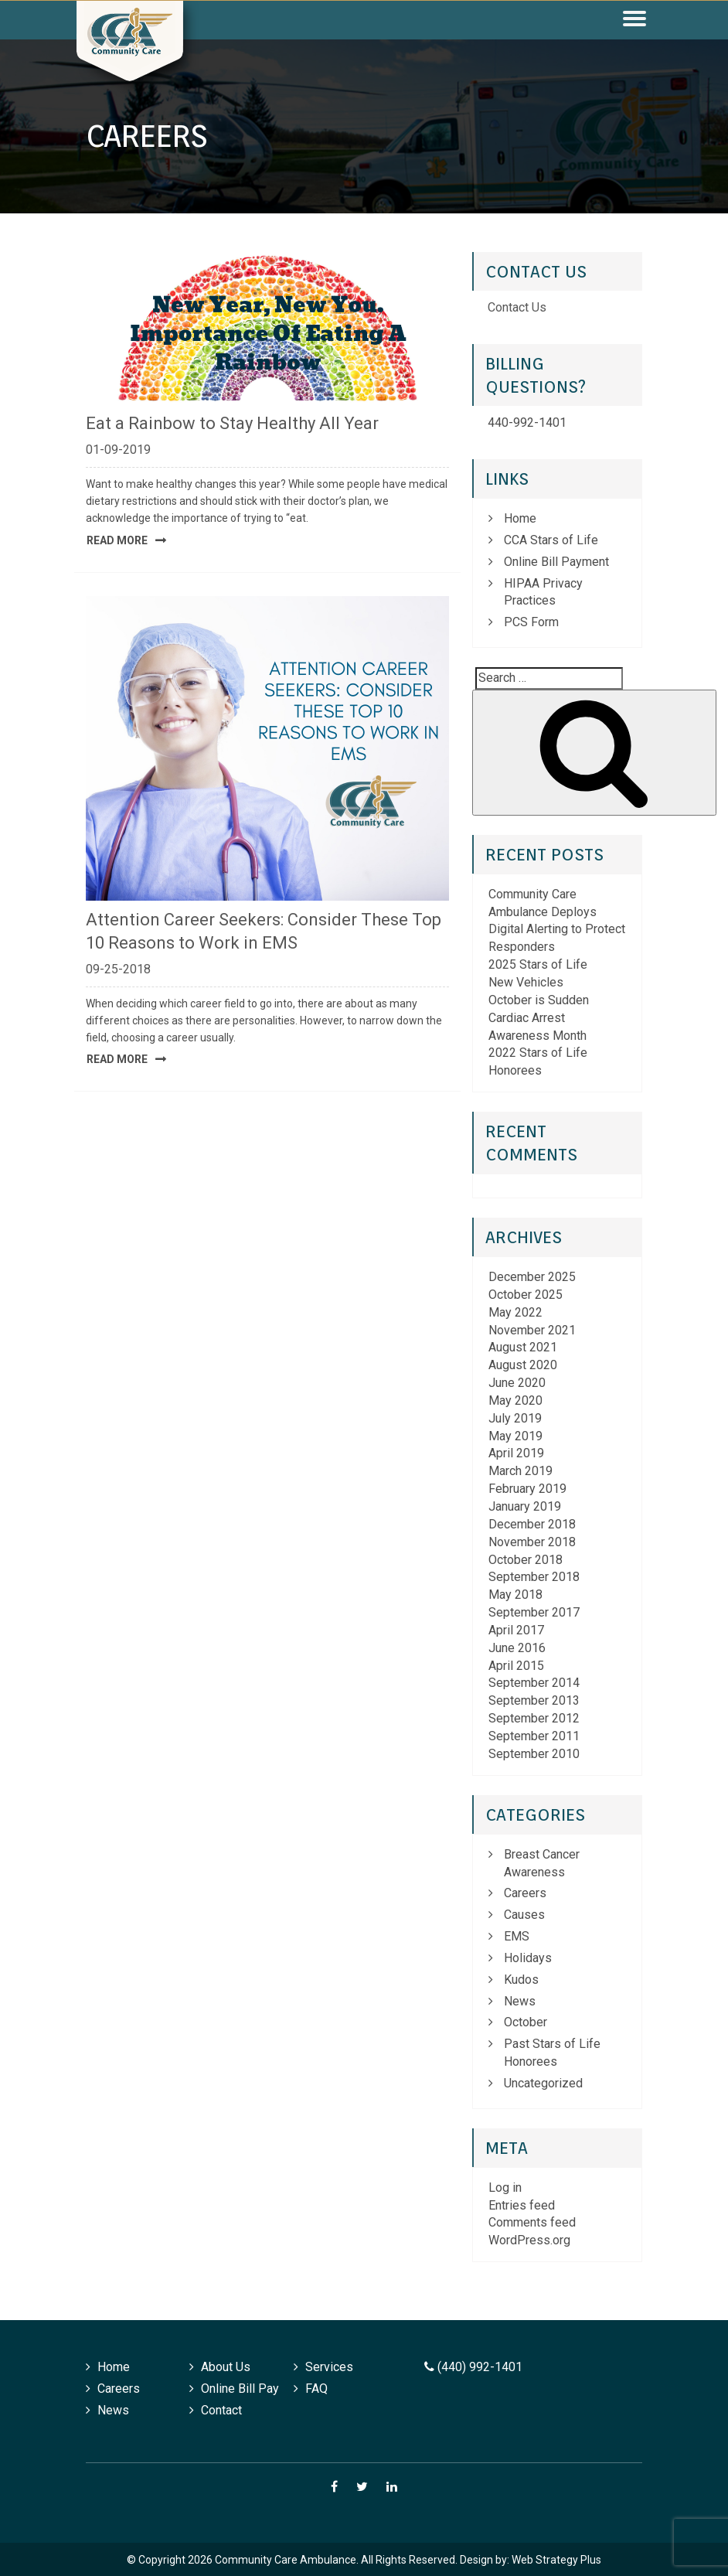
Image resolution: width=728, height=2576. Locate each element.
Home (520, 518)
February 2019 (527, 1488)
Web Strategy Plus (556, 2560)
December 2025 (532, 1276)
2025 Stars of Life (537, 964)
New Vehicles (525, 982)
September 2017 (534, 1612)
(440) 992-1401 (473, 2367)
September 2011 (534, 1736)
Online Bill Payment (556, 561)
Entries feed (521, 2205)
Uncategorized (543, 2083)
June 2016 (517, 1648)
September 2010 (534, 1753)
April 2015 (516, 1665)
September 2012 (534, 1718)
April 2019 (516, 1453)
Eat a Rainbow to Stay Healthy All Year (232, 423)
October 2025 (525, 1294)
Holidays (528, 1958)
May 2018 (515, 1594)
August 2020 (522, 1365)
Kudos (521, 1979)
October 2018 (525, 1559)
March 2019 (520, 1470)
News (520, 2001)
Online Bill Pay (240, 2388)
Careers (525, 1893)
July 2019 (515, 1418)
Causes (524, 1914)
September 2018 (534, 1576)
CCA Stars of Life (551, 540)
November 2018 (532, 1542)
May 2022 (515, 1312)
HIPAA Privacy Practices (543, 592)
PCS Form (531, 622)
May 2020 (515, 1400)
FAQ (316, 2388)
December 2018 (532, 1524)
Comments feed (532, 2222)
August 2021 (522, 1347)
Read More (117, 540)
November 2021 (532, 1330)
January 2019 (524, 1506)
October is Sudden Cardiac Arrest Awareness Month (538, 1018)
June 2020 (517, 1382)
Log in (505, 2187)
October (525, 2022)
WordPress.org (529, 2240)
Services (329, 2367)
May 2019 (515, 1436)
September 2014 (534, 1682)
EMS (516, 1936)
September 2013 (534, 1700)
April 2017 (516, 1630)
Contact (221, 2410)
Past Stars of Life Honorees (552, 2052)
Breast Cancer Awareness (542, 1863)
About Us (225, 2367)
